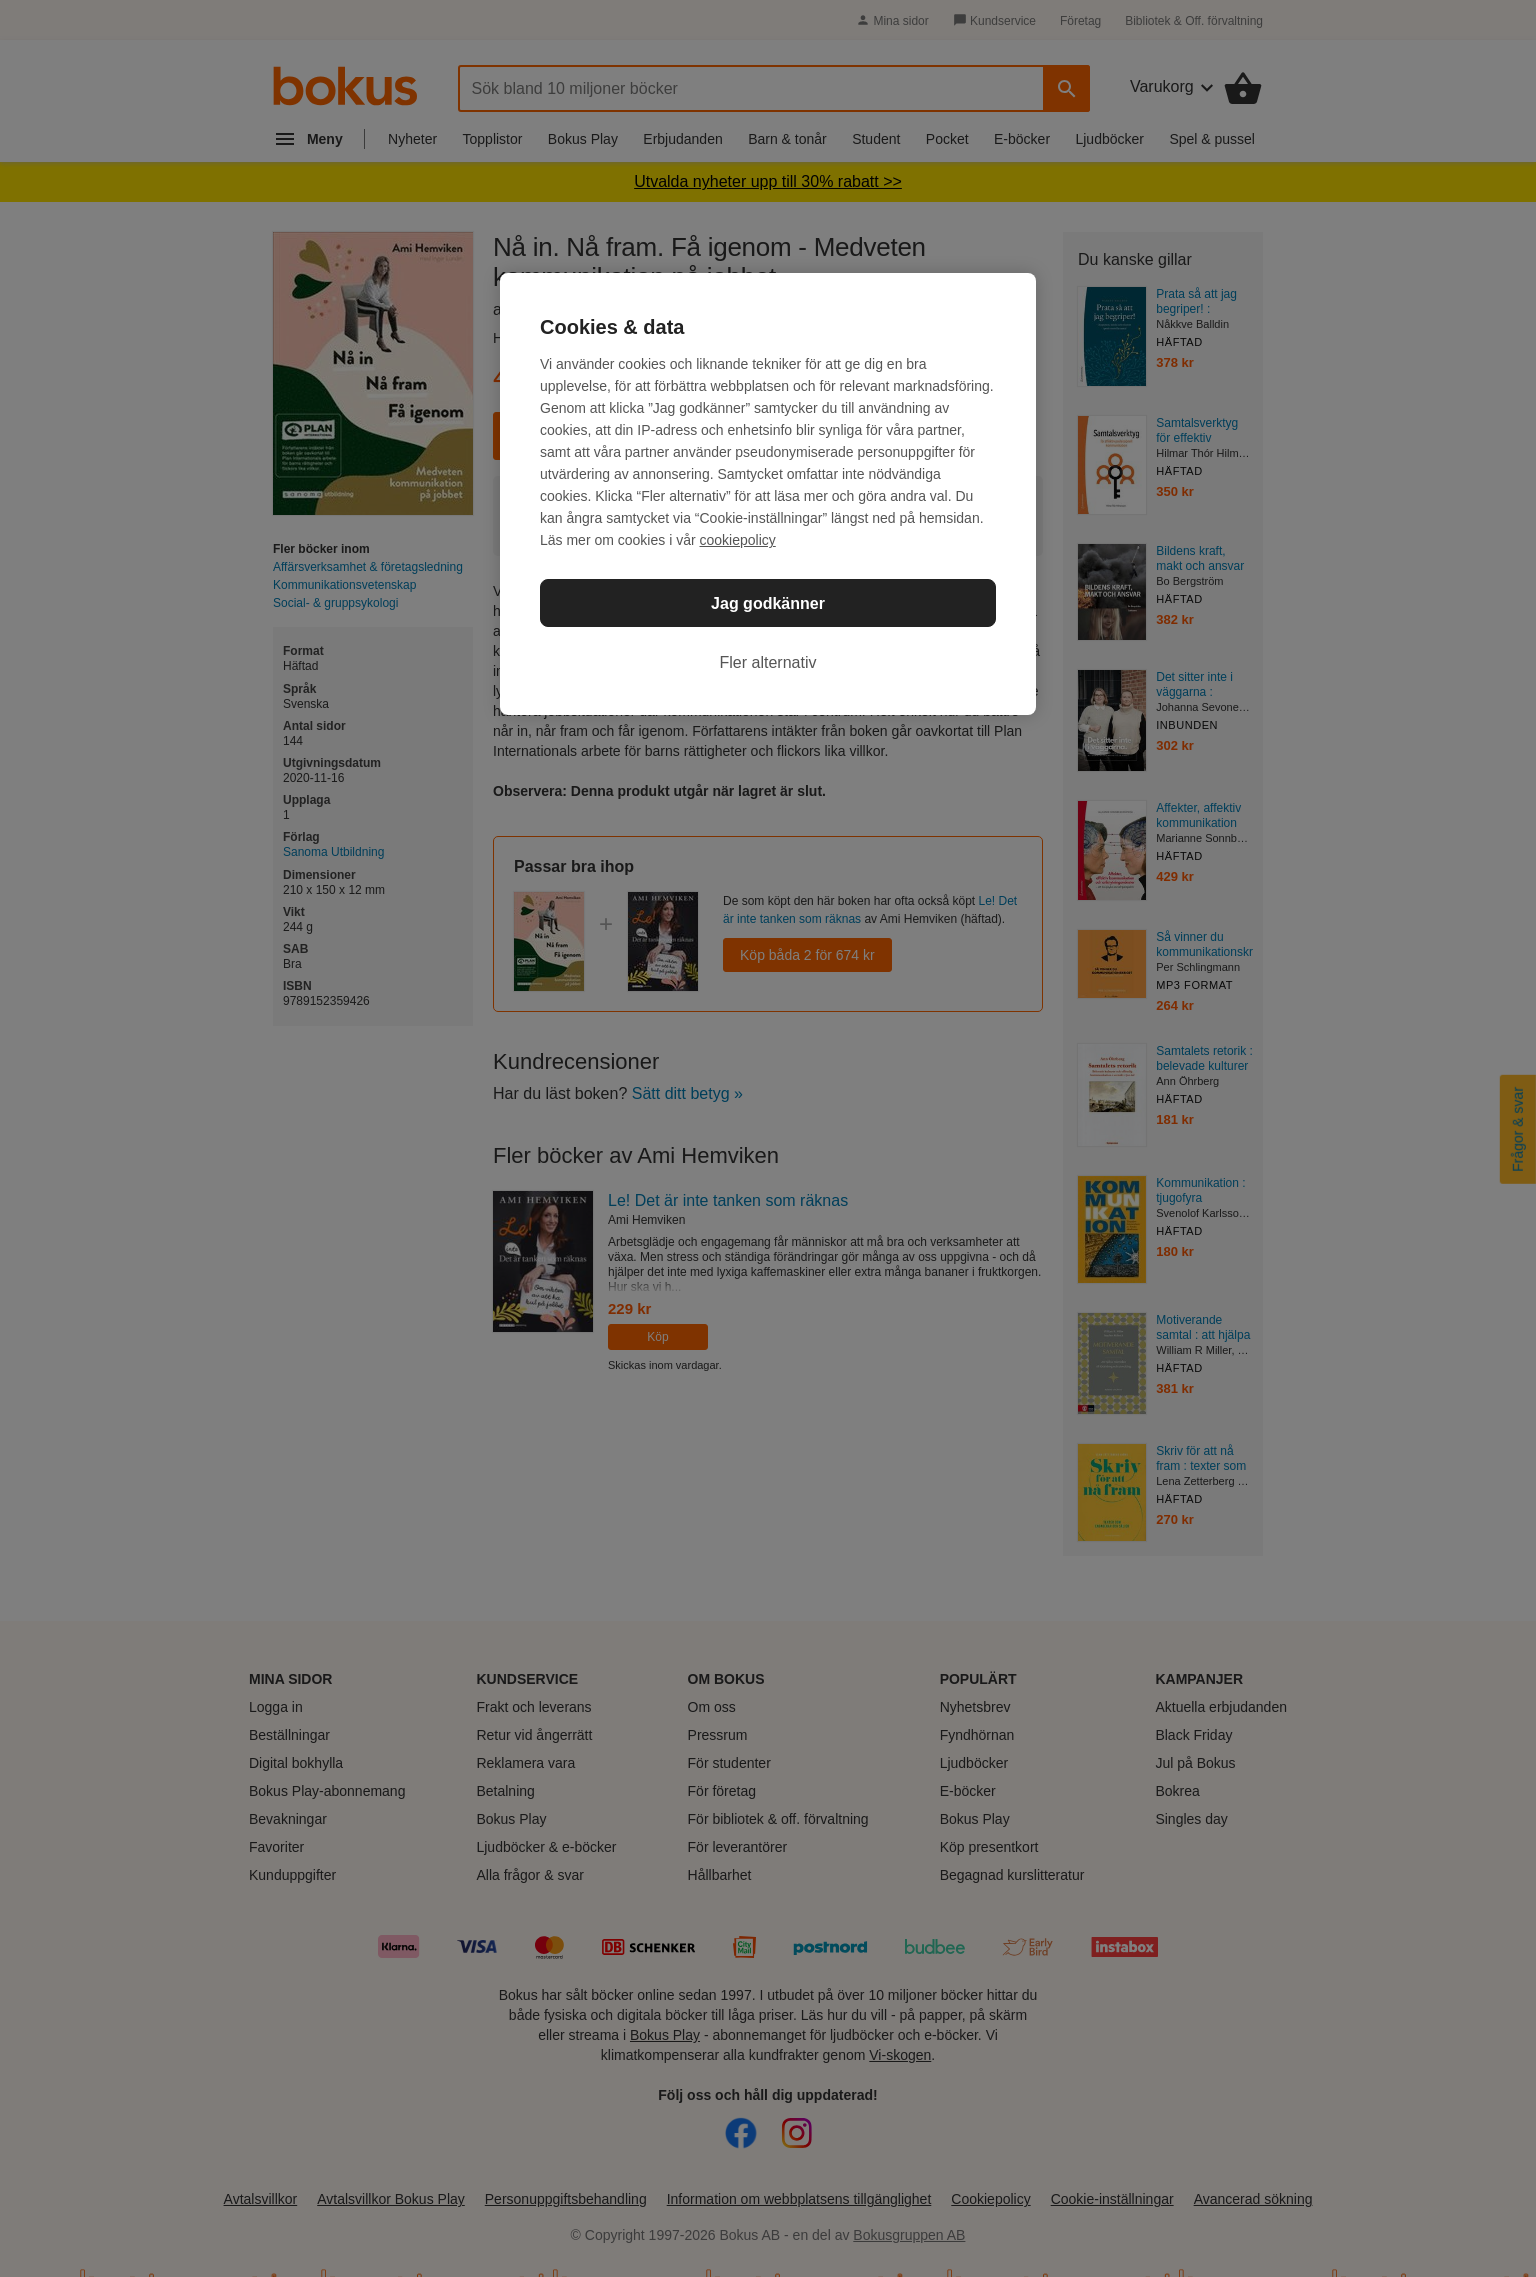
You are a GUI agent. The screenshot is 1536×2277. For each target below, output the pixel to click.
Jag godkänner (768, 603)
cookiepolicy (738, 540)
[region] (768, 494)
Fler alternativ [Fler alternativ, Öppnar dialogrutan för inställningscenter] (768, 662)
